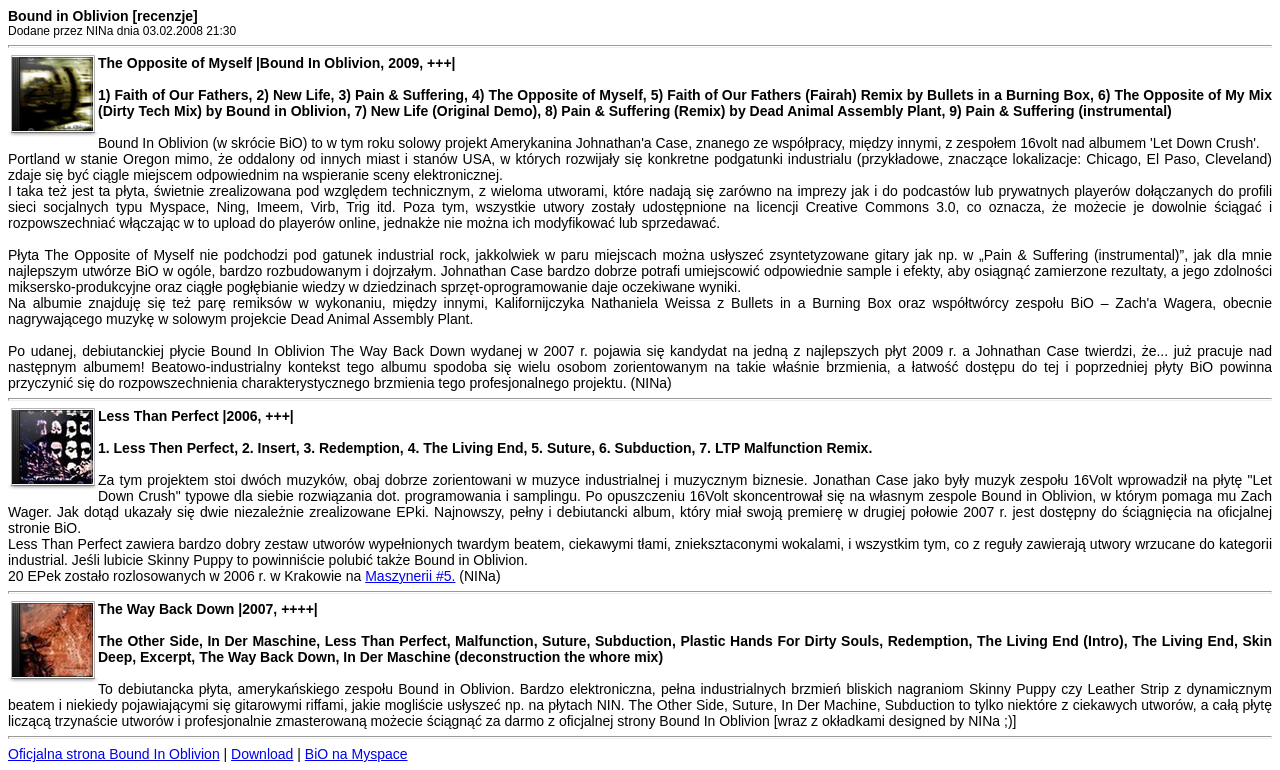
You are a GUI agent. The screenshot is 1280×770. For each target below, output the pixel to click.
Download (262, 754)
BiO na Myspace (356, 754)
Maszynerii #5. (410, 576)
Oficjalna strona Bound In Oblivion (114, 754)
